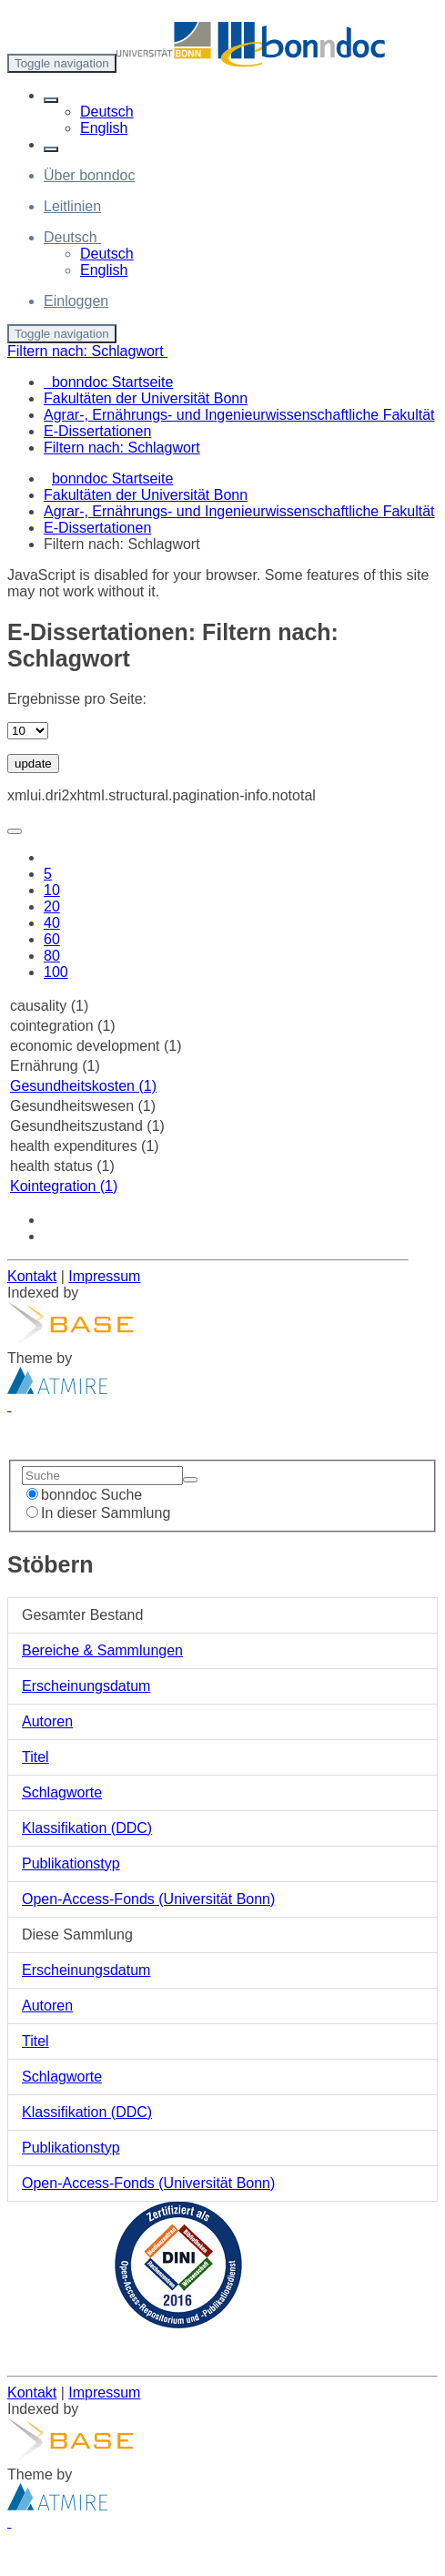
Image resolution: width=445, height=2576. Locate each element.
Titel (35, 1757)
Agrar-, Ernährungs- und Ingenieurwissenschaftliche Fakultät (239, 511)
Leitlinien (72, 206)
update (33, 763)
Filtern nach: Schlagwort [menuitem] (122, 447)
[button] (51, 100)
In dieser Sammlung (98, 1513)
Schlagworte (62, 1792)
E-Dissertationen (97, 527)
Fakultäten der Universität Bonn (146, 495)
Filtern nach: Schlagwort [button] (87, 351)
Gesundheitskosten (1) (83, 1086)
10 (52, 890)
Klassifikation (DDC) (87, 1828)
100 (56, 972)
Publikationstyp (71, 1863)
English (103, 128)
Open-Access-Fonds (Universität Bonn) (148, 1899)
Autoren (47, 1721)
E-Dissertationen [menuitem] (97, 431)
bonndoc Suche (84, 1494)
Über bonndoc (90, 175)
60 (52, 939)
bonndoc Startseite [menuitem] (108, 382)
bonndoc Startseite (112, 478)
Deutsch (107, 111)
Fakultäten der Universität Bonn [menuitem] (146, 398)
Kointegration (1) (63, 1186)
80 (52, 955)
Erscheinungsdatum (86, 1686)
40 (52, 923)
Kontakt (31, 1276)
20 (52, 906)
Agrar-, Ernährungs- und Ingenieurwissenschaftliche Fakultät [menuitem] (239, 415)
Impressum (104, 1276)
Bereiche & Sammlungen (102, 1650)
